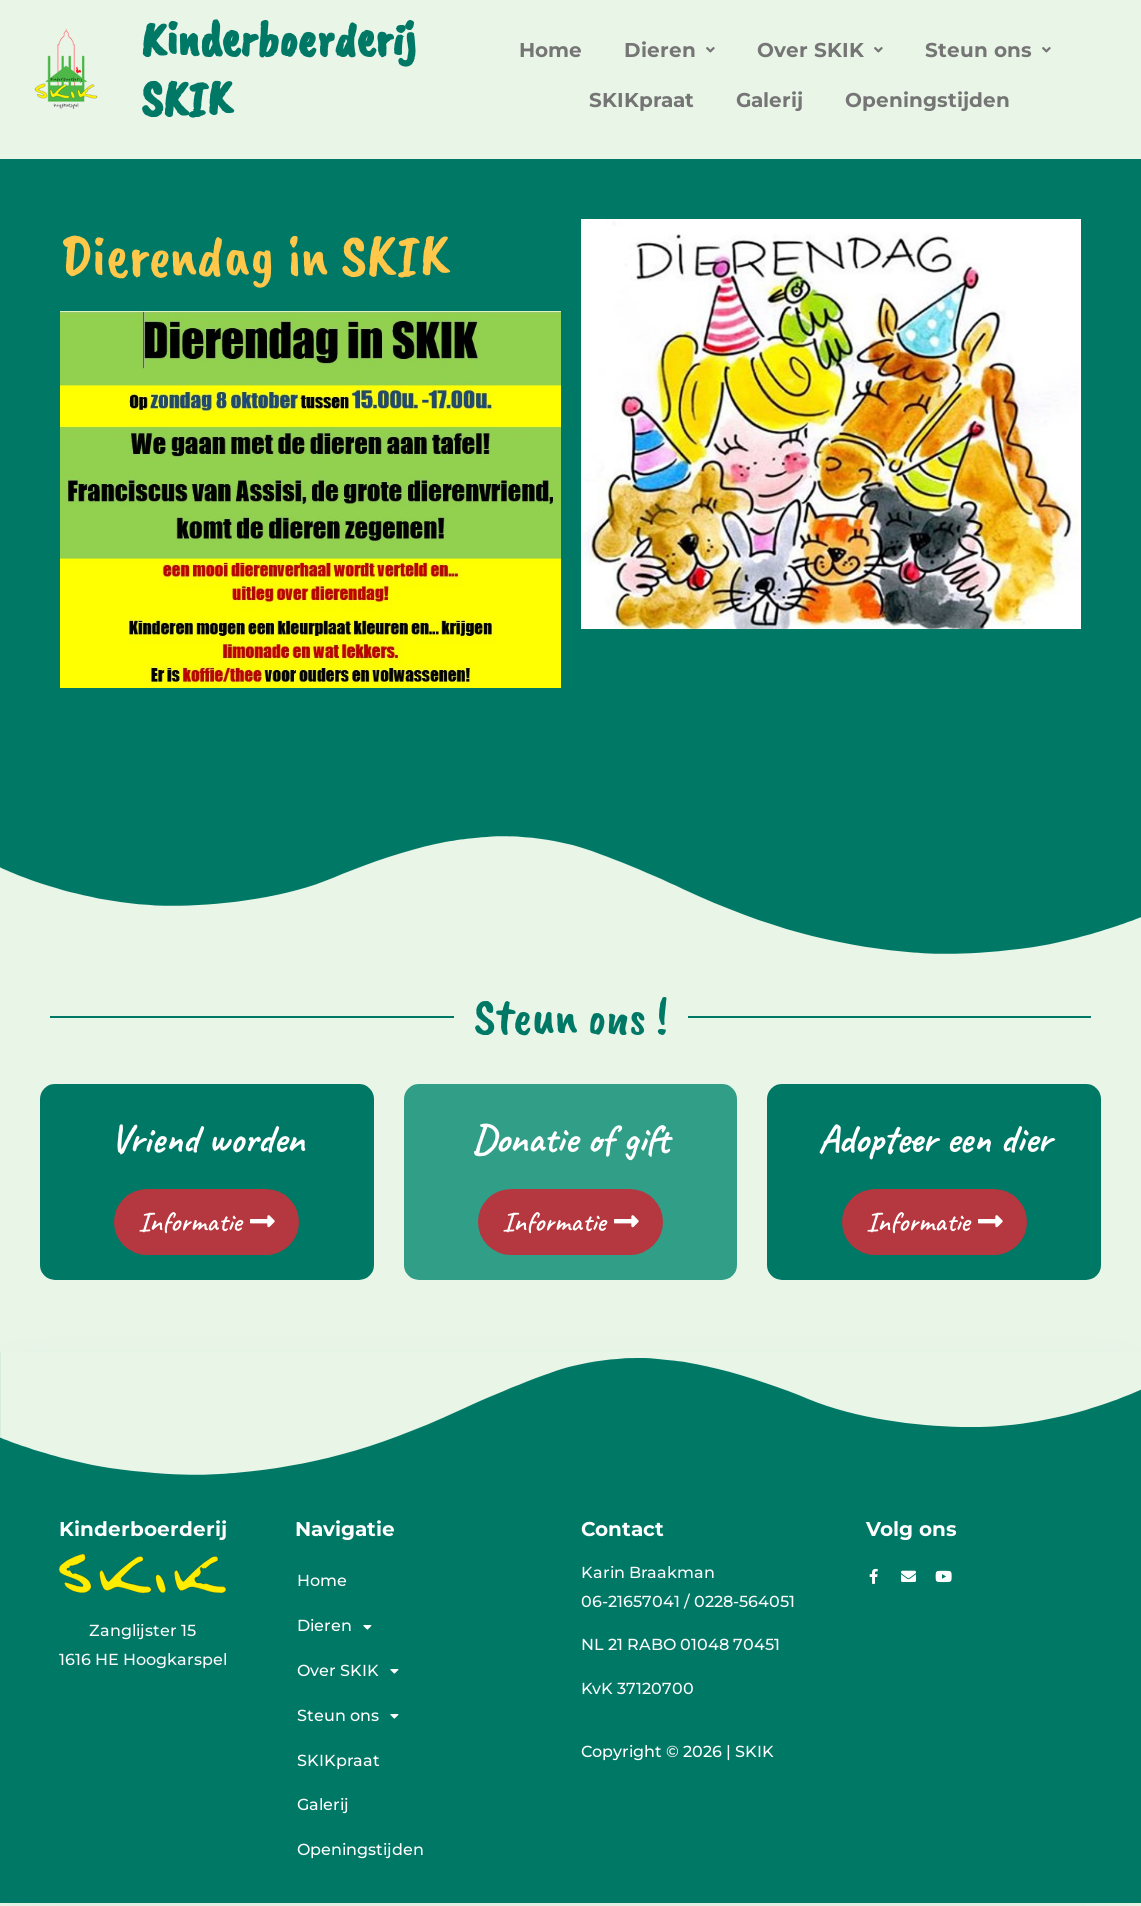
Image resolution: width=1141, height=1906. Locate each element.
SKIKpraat (641, 100)
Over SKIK (820, 50)
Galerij (769, 100)
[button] (669, 50)
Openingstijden (927, 100)
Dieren (669, 50)
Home (550, 50)
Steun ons (988, 50)
